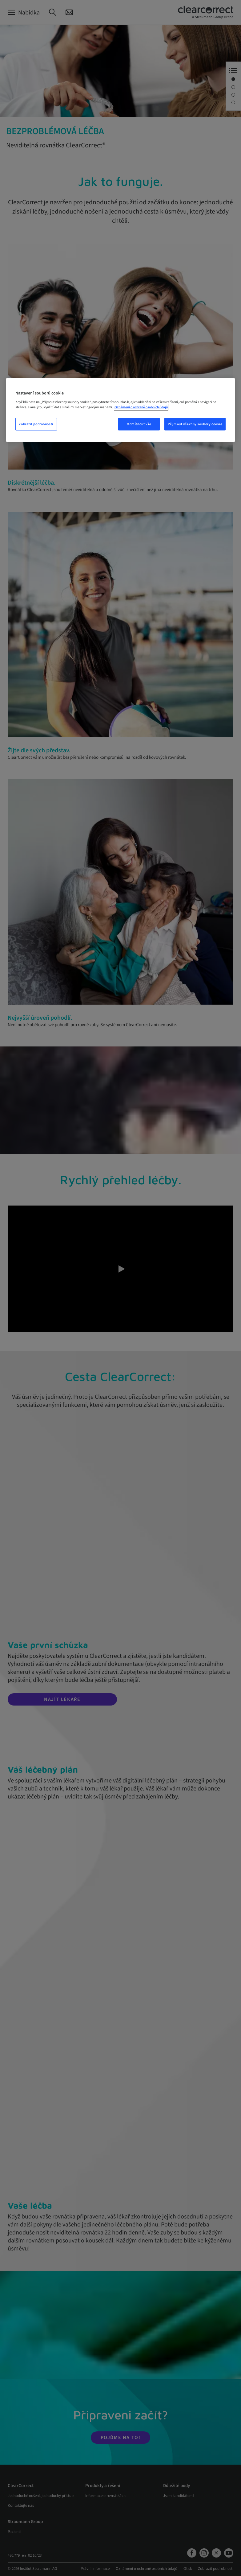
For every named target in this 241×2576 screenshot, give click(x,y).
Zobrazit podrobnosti (36, 424)
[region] (120, 410)
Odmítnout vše (139, 424)
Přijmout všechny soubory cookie (195, 424)
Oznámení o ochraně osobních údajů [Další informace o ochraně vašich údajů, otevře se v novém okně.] (141, 407)
